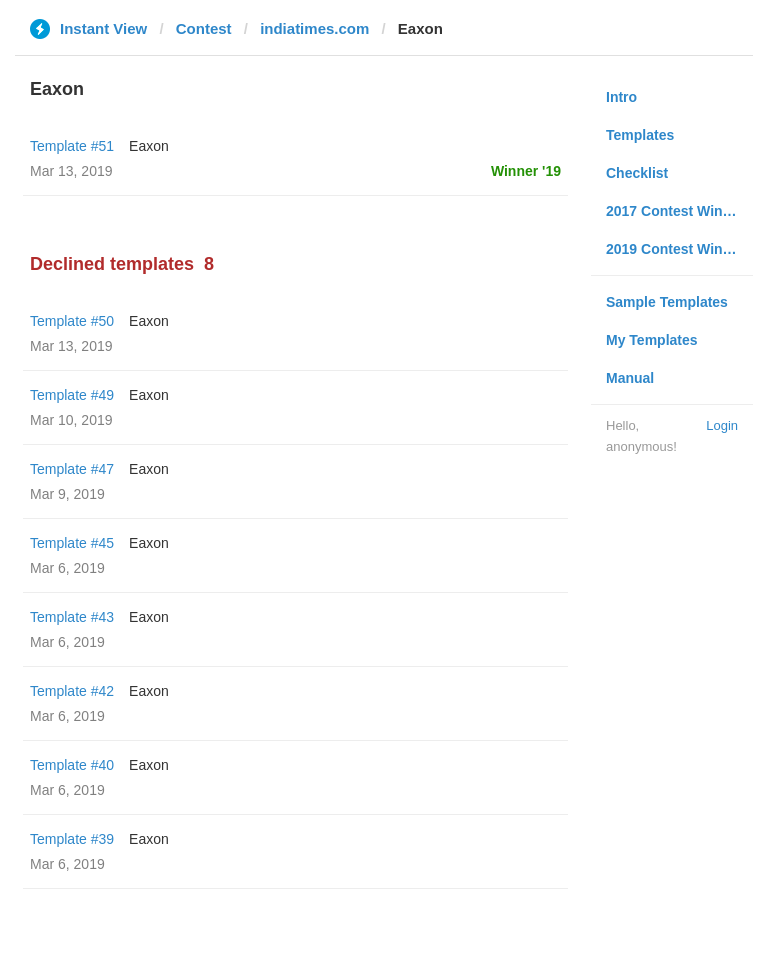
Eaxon (149, 146)
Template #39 (72, 839)
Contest (204, 28)
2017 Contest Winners (679, 211)
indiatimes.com (314, 28)
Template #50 (72, 321)
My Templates (652, 340)
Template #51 (72, 146)
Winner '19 (526, 171)
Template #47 (72, 469)
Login (722, 425)
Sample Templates (667, 302)
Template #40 (72, 765)
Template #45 (72, 543)
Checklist (637, 173)
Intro (621, 97)
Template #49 (72, 395)
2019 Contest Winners (679, 249)
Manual (630, 378)
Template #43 (72, 617)
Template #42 (72, 691)
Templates (640, 135)
